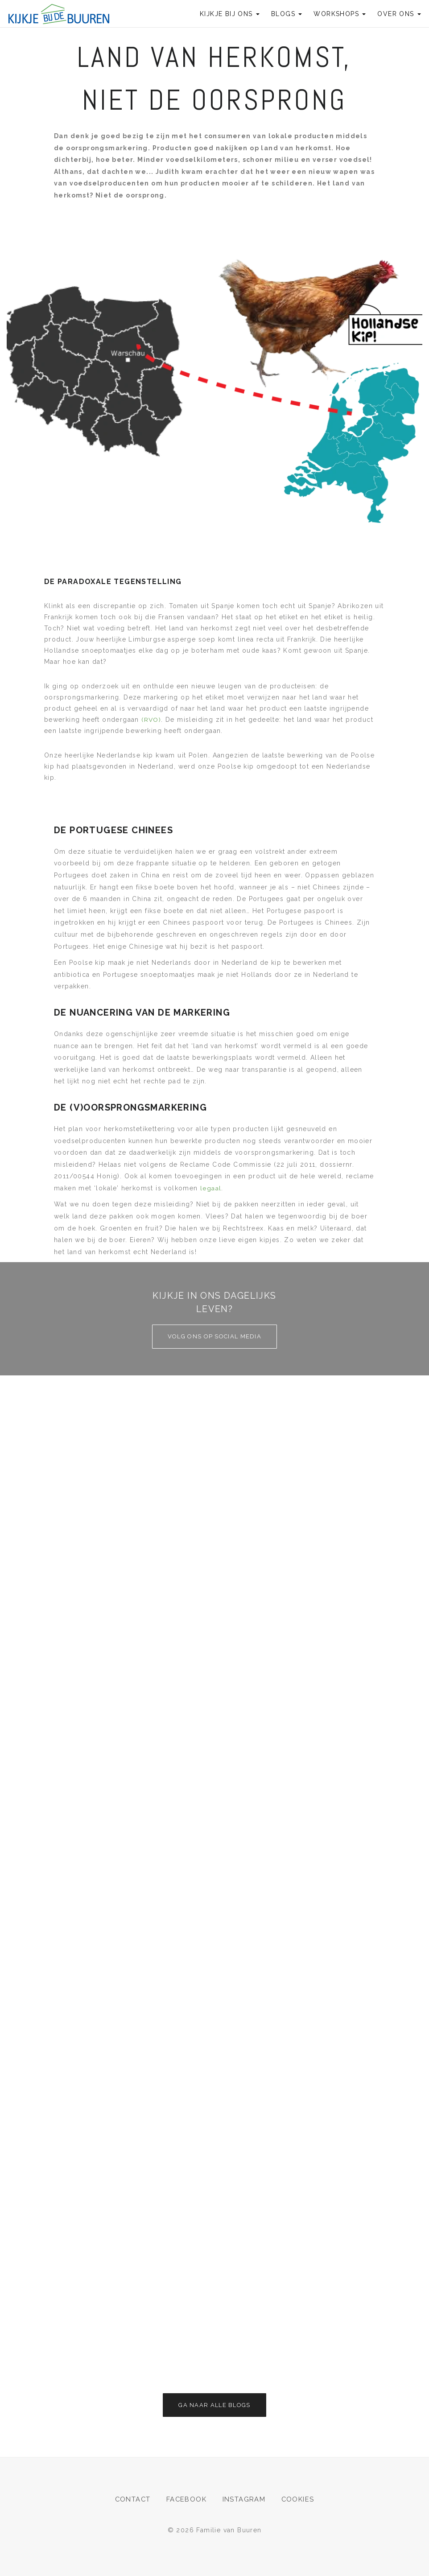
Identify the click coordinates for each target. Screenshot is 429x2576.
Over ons (399, 13)
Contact (132, 2499)
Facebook (186, 2499)
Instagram (244, 2499)
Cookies (298, 2499)
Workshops (340, 13)
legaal (210, 1188)
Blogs (286, 13)
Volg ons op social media (214, 1336)
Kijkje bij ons (230, 13)
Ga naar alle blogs (214, 2405)
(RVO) (150, 719)
